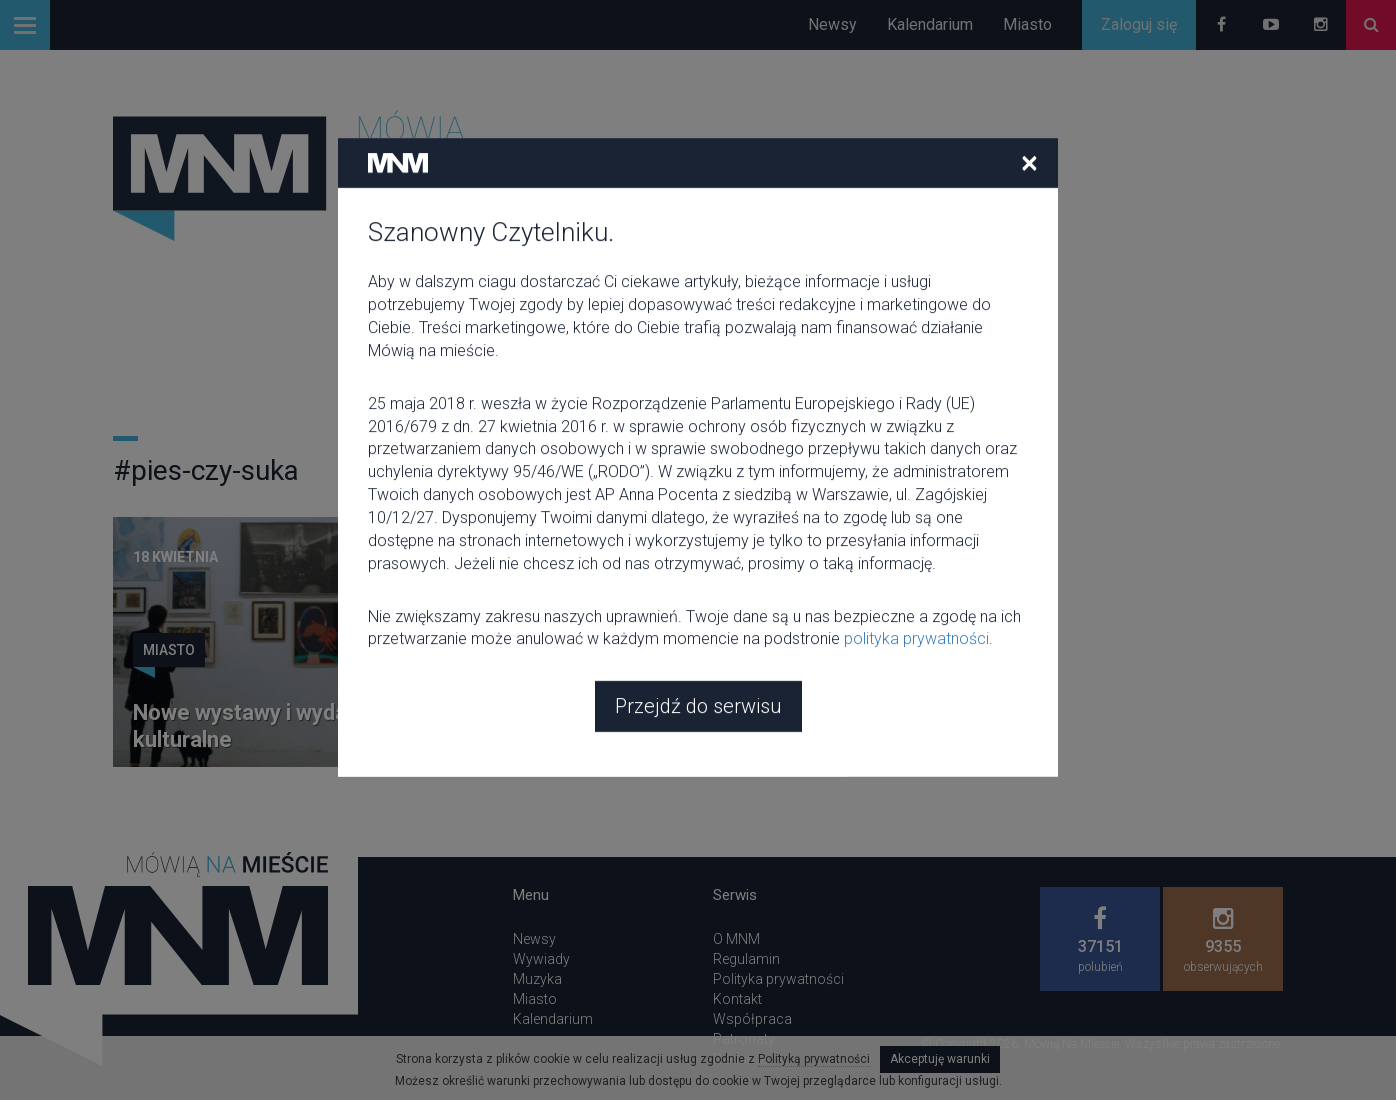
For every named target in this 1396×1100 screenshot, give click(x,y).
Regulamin (746, 959)
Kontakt (737, 999)
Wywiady (541, 959)
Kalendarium (930, 24)
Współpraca (752, 1019)
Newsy (832, 24)
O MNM (736, 939)
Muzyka (537, 979)
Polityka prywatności (778, 979)
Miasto (1027, 24)
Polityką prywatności (814, 1059)
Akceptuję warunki (940, 1059)
